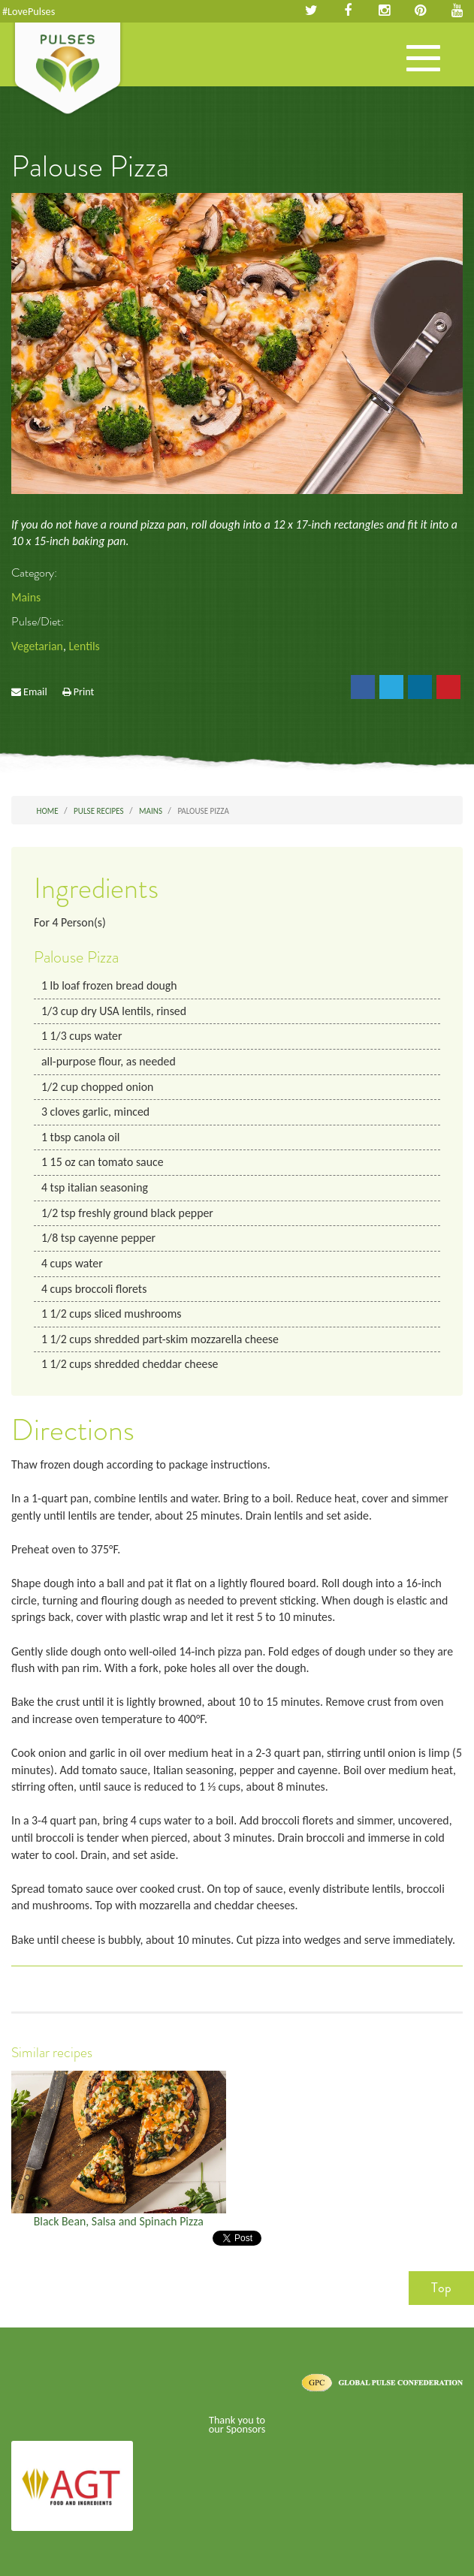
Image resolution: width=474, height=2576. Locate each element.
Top (441, 2288)
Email (35, 691)
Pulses (67, 70)
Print (84, 691)
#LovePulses (28, 11)
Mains (26, 597)
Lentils (83, 646)
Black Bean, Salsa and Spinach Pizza (119, 2221)
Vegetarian (37, 646)
